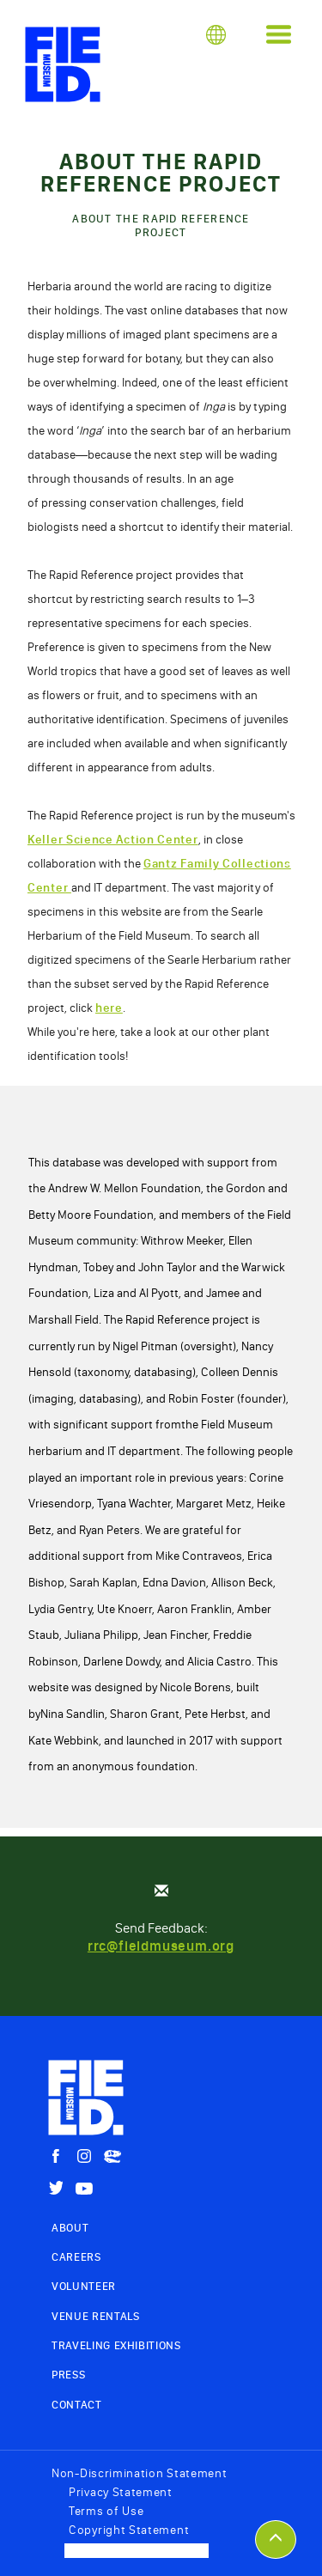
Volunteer (84, 2286)
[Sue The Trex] (112, 2157)
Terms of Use (106, 2511)
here (109, 1008)
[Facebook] (55, 2156)
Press (68, 2374)
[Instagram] (84, 2156)
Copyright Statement (129, 2530)
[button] (216, 34)
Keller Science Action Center (112, 839)
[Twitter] (55, 2188)
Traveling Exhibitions (116, 2345)
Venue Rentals (95, 2316)
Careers (76, 2256)
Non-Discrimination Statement (140, 2473)
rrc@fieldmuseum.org (161, 1946)
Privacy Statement (121, 2492)
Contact (77, 2404)
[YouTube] (84, 2189)
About (70, 2227)
